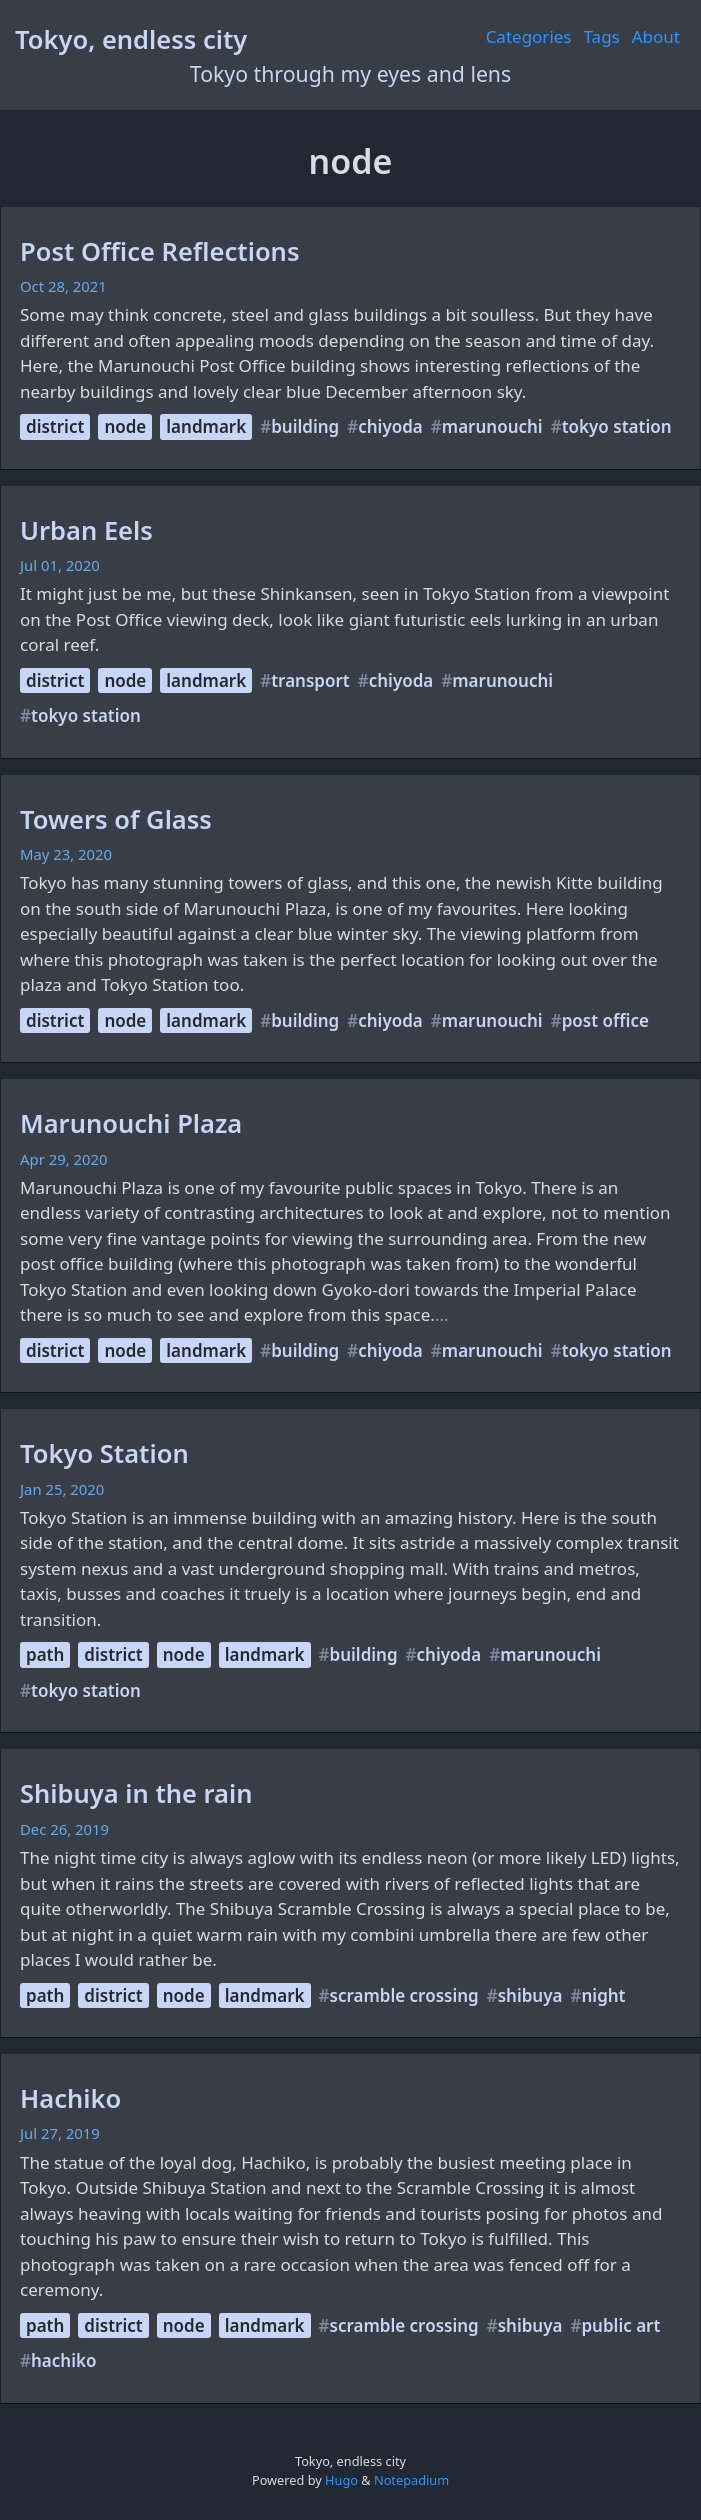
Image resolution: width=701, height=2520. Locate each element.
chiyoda (390, 426)
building (305, 426)
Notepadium (411, 2480)
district (55, 426)
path (45, 1654)
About (656, 36)
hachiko (63, 2360)
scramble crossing (404, 1995)
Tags (602, 36)
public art (620, 2325)
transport (310, 680)
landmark (206, 426)
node (125, 426)
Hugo (341, 2480)
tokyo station (617, 426)
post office (605, 1020)
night (603, 1995)
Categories (529, 36)
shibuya (530, 1995)
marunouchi (492, 426)
